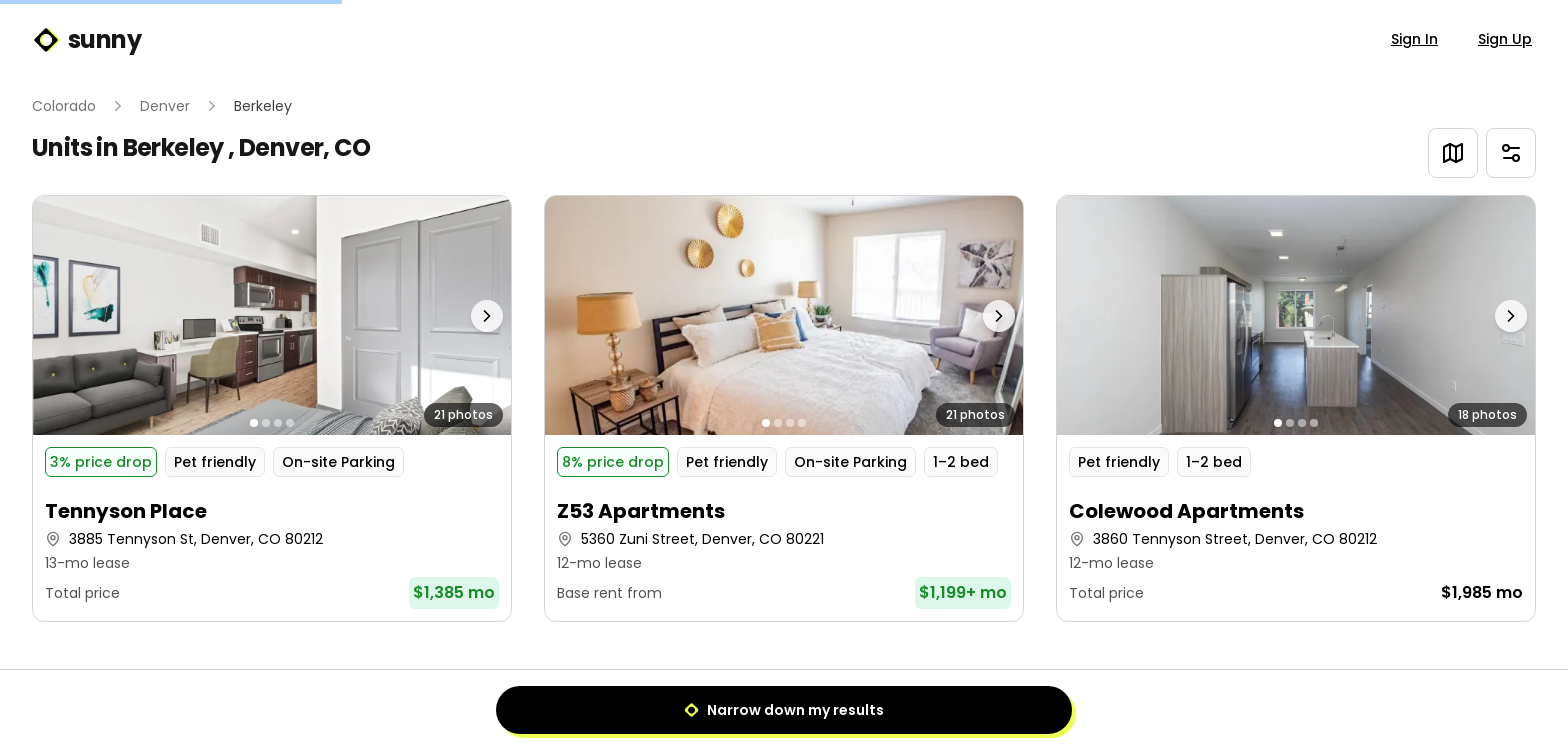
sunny (86, 40)
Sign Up (1505, 39)
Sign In (1414, 39)
